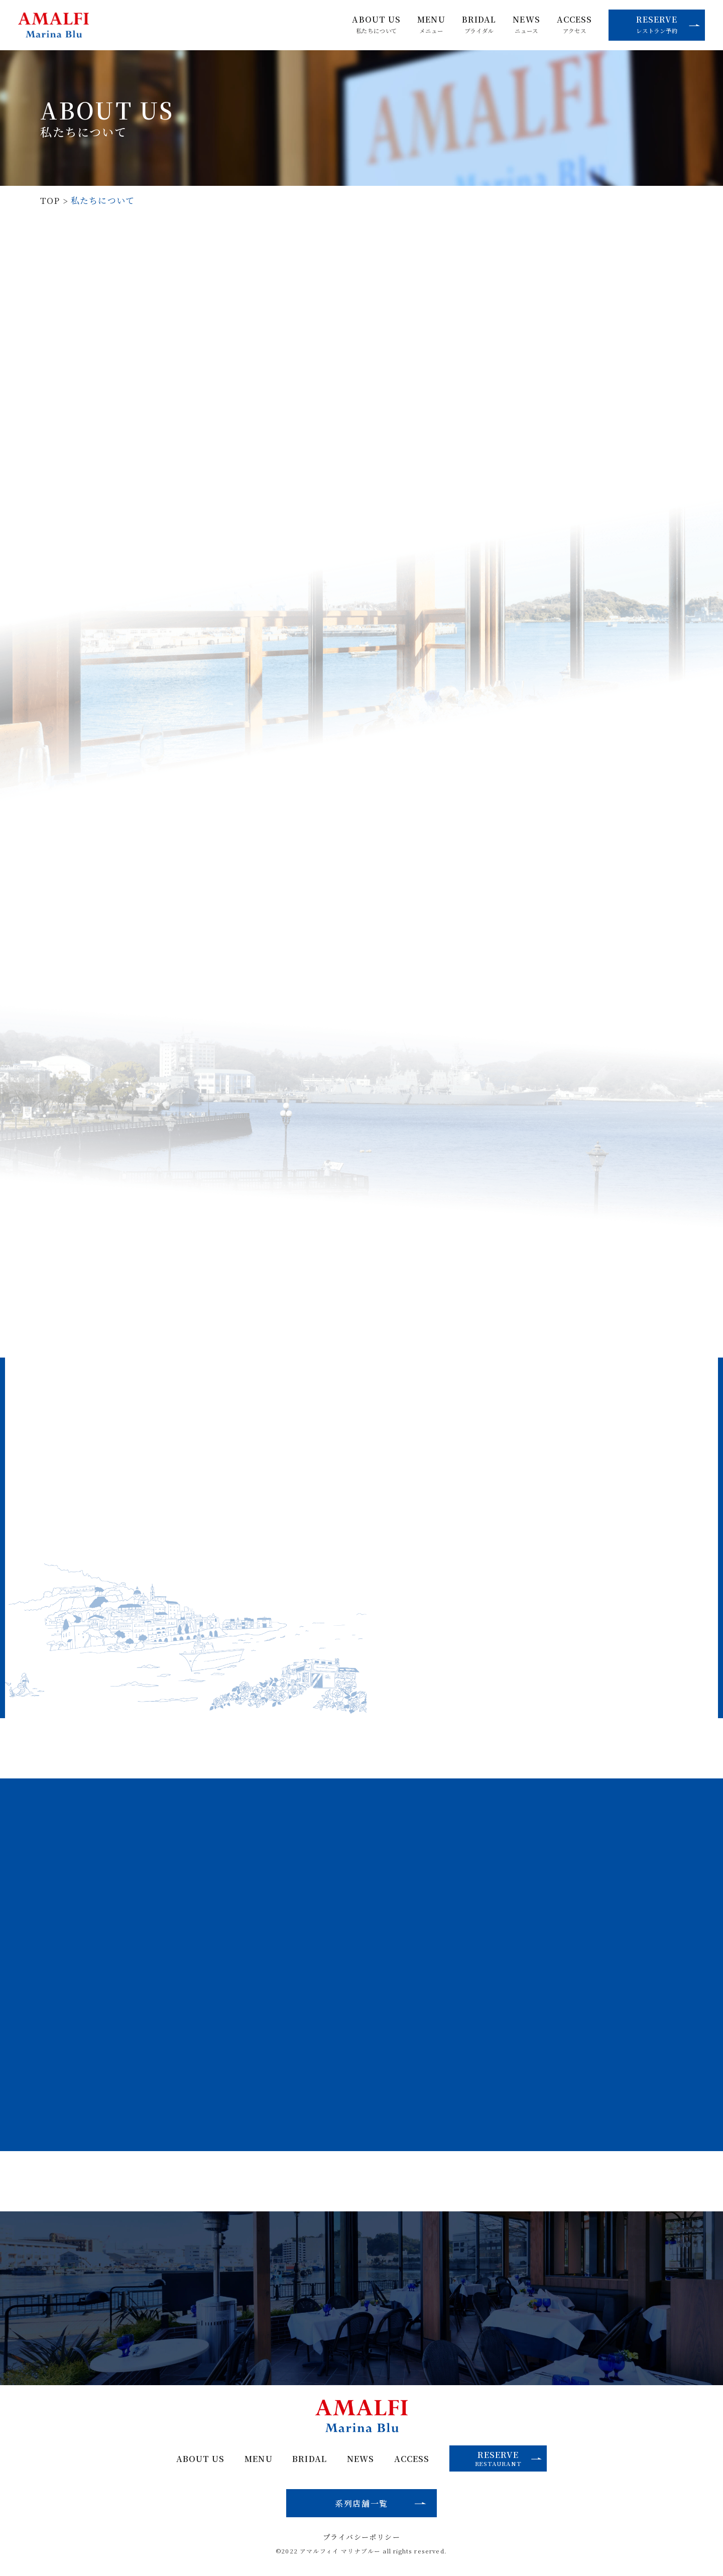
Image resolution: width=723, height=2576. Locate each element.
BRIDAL (479, 25)
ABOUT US (376, 25)
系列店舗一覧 (361, 2503)
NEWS (526, 25)
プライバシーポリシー (361, 2536)
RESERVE (668, 24)
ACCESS (574, 25)
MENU (431, 25)
